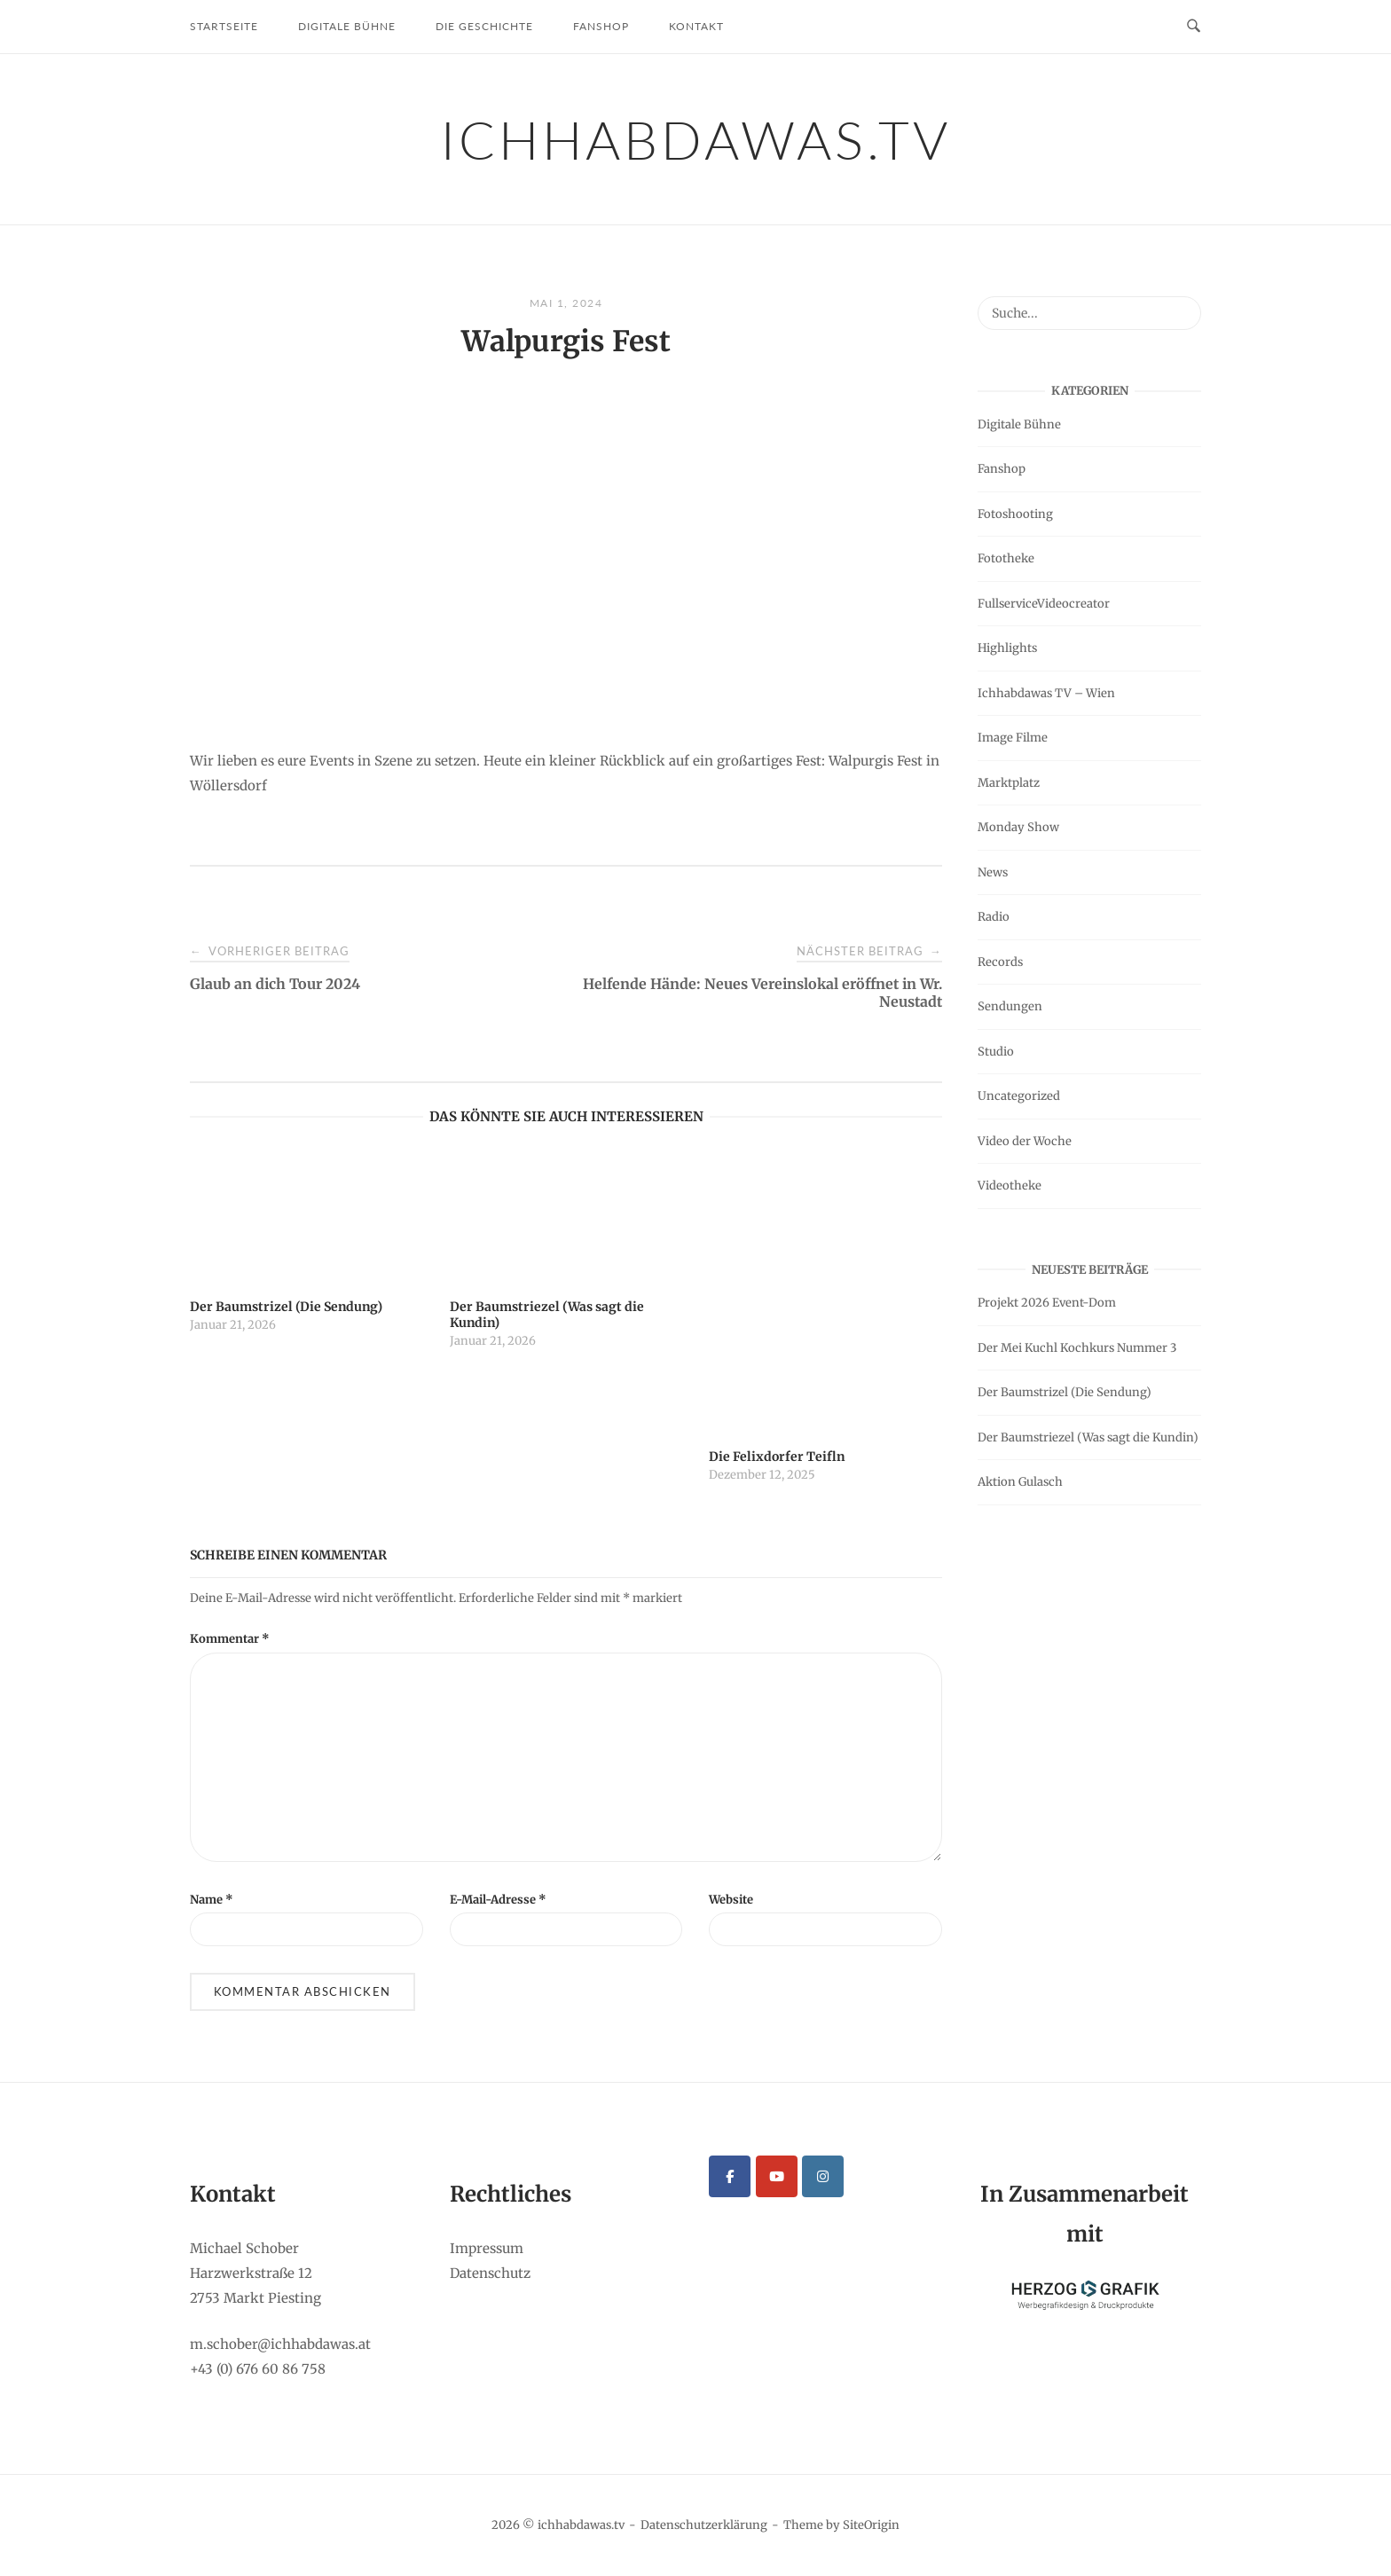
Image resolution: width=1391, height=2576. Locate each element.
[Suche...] (1181, 305)
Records (1000, 962)
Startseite (224, 26)
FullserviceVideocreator (1044, 603)
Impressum (486, 2248)
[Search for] (1089, 313)
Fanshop (601, 26)
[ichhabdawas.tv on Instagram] (823, 2176)
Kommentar (230, 1638)
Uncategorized (1019, 1095)
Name (211, 1899)
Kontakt (696, 26)
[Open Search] (1193, 27)
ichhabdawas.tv (696, 139)
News (993, 872)
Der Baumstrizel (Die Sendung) (1064, 1392)
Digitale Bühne (347, 26)
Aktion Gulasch (1020, 1481)
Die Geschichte (484, 26)
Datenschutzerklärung (703, 2525)
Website (731, 1899)
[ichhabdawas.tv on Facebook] (730, 2176)
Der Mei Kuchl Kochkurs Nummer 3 (1077, 1347)
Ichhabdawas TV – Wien (1046, 693)
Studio (996, 1051)
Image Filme (1013, 737)
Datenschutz (490, 2273)
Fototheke (1006, 558)
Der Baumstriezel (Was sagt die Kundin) (1088, 1437)
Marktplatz (1009, 782)
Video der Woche (1025, 1141)
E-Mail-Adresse (498, 1899)
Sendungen (1010, 1006)
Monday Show (1018, 827)
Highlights (1007, 648)
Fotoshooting (1015, 514)
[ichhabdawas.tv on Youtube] (777, 2176)
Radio (994, 916)
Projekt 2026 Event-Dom (1047, 1302)
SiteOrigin (871, 2525)
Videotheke (1009, 1185)
